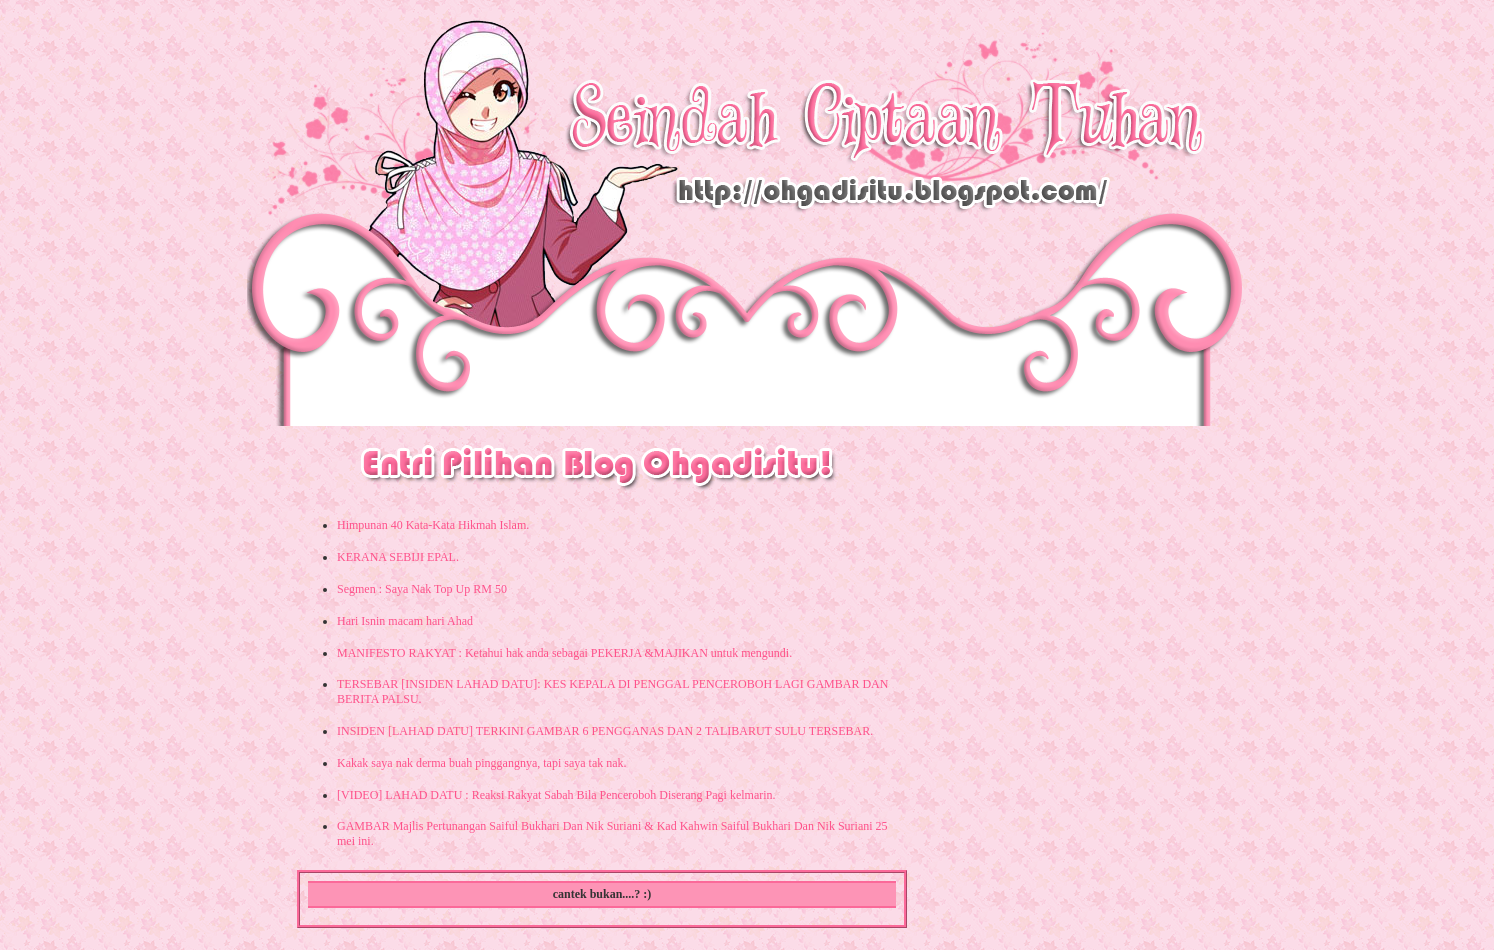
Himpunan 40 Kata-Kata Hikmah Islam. (433, 525)
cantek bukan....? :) (602, 894)
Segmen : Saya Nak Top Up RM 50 (422, 589)
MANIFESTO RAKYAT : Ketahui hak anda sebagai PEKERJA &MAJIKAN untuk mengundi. (564, 653)
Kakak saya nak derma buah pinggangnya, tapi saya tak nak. (482, 763)
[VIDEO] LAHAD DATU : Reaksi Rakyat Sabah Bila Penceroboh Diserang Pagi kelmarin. (556, 795)
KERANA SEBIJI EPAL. (398, 557)
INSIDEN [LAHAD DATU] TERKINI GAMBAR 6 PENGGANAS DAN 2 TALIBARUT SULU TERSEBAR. (605, 731)
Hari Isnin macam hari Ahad (405, 621)
